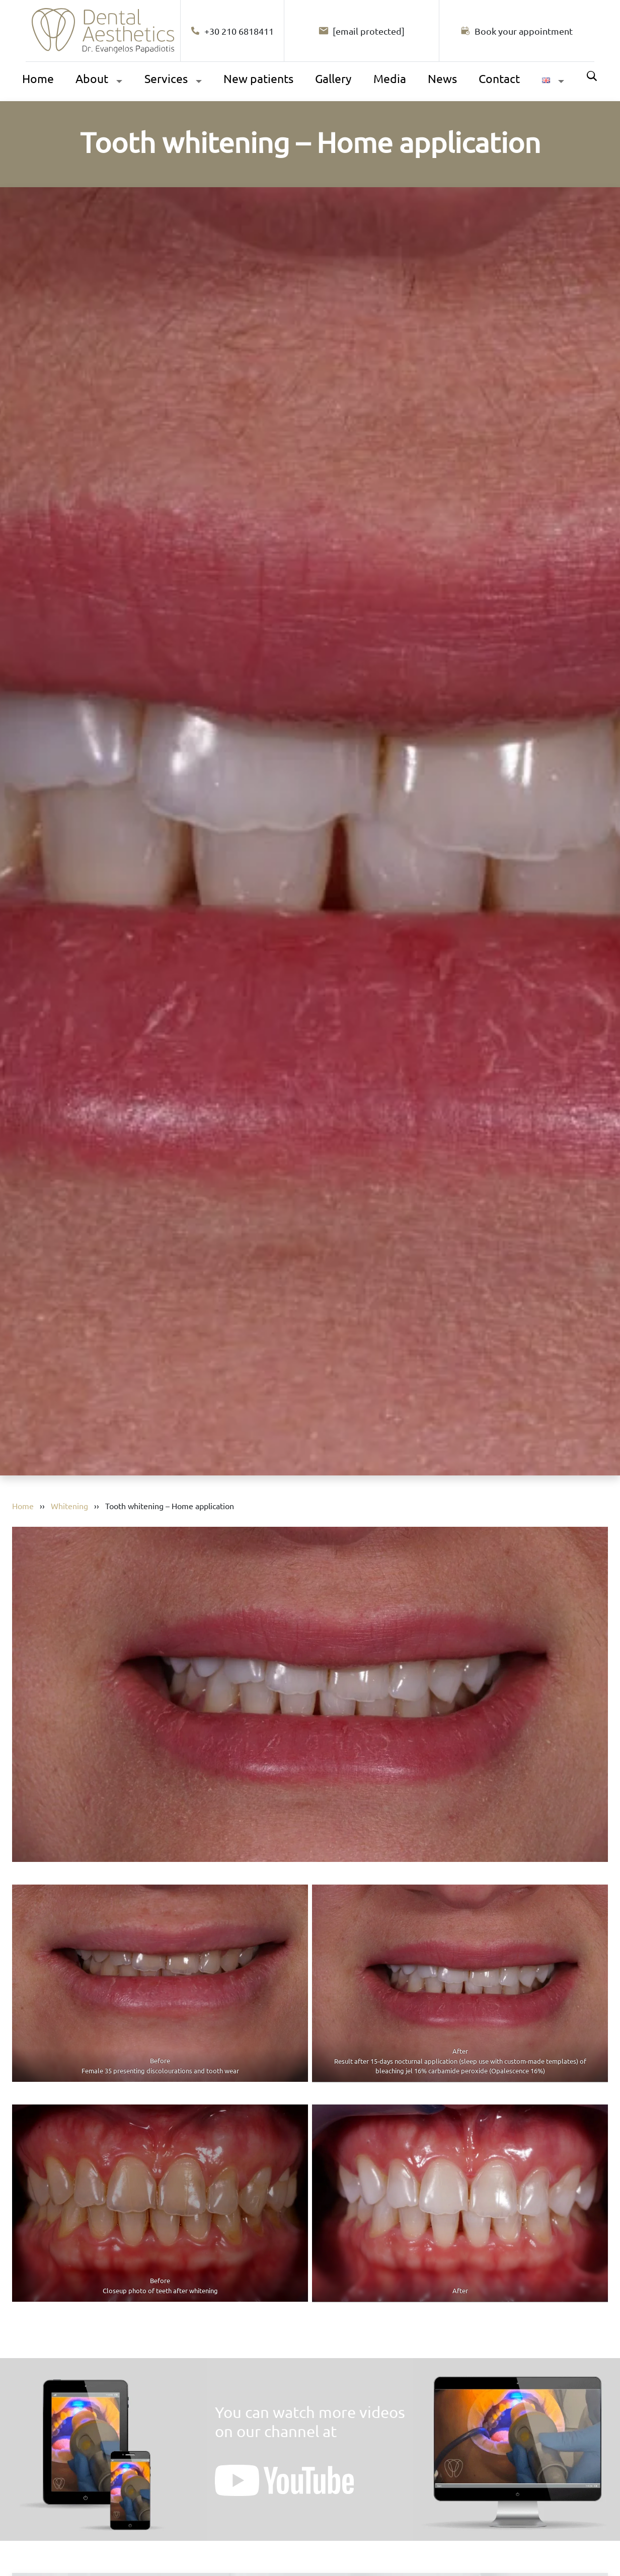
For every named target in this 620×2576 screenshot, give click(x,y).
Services (166, 78)
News (442, 78)
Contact (499, 78)
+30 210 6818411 (232, 31)
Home (38, 78)
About (91, 78)
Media (389, 78)
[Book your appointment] (516, 31)
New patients (258, 78)
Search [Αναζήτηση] (592, 76)
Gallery (333, 78)
